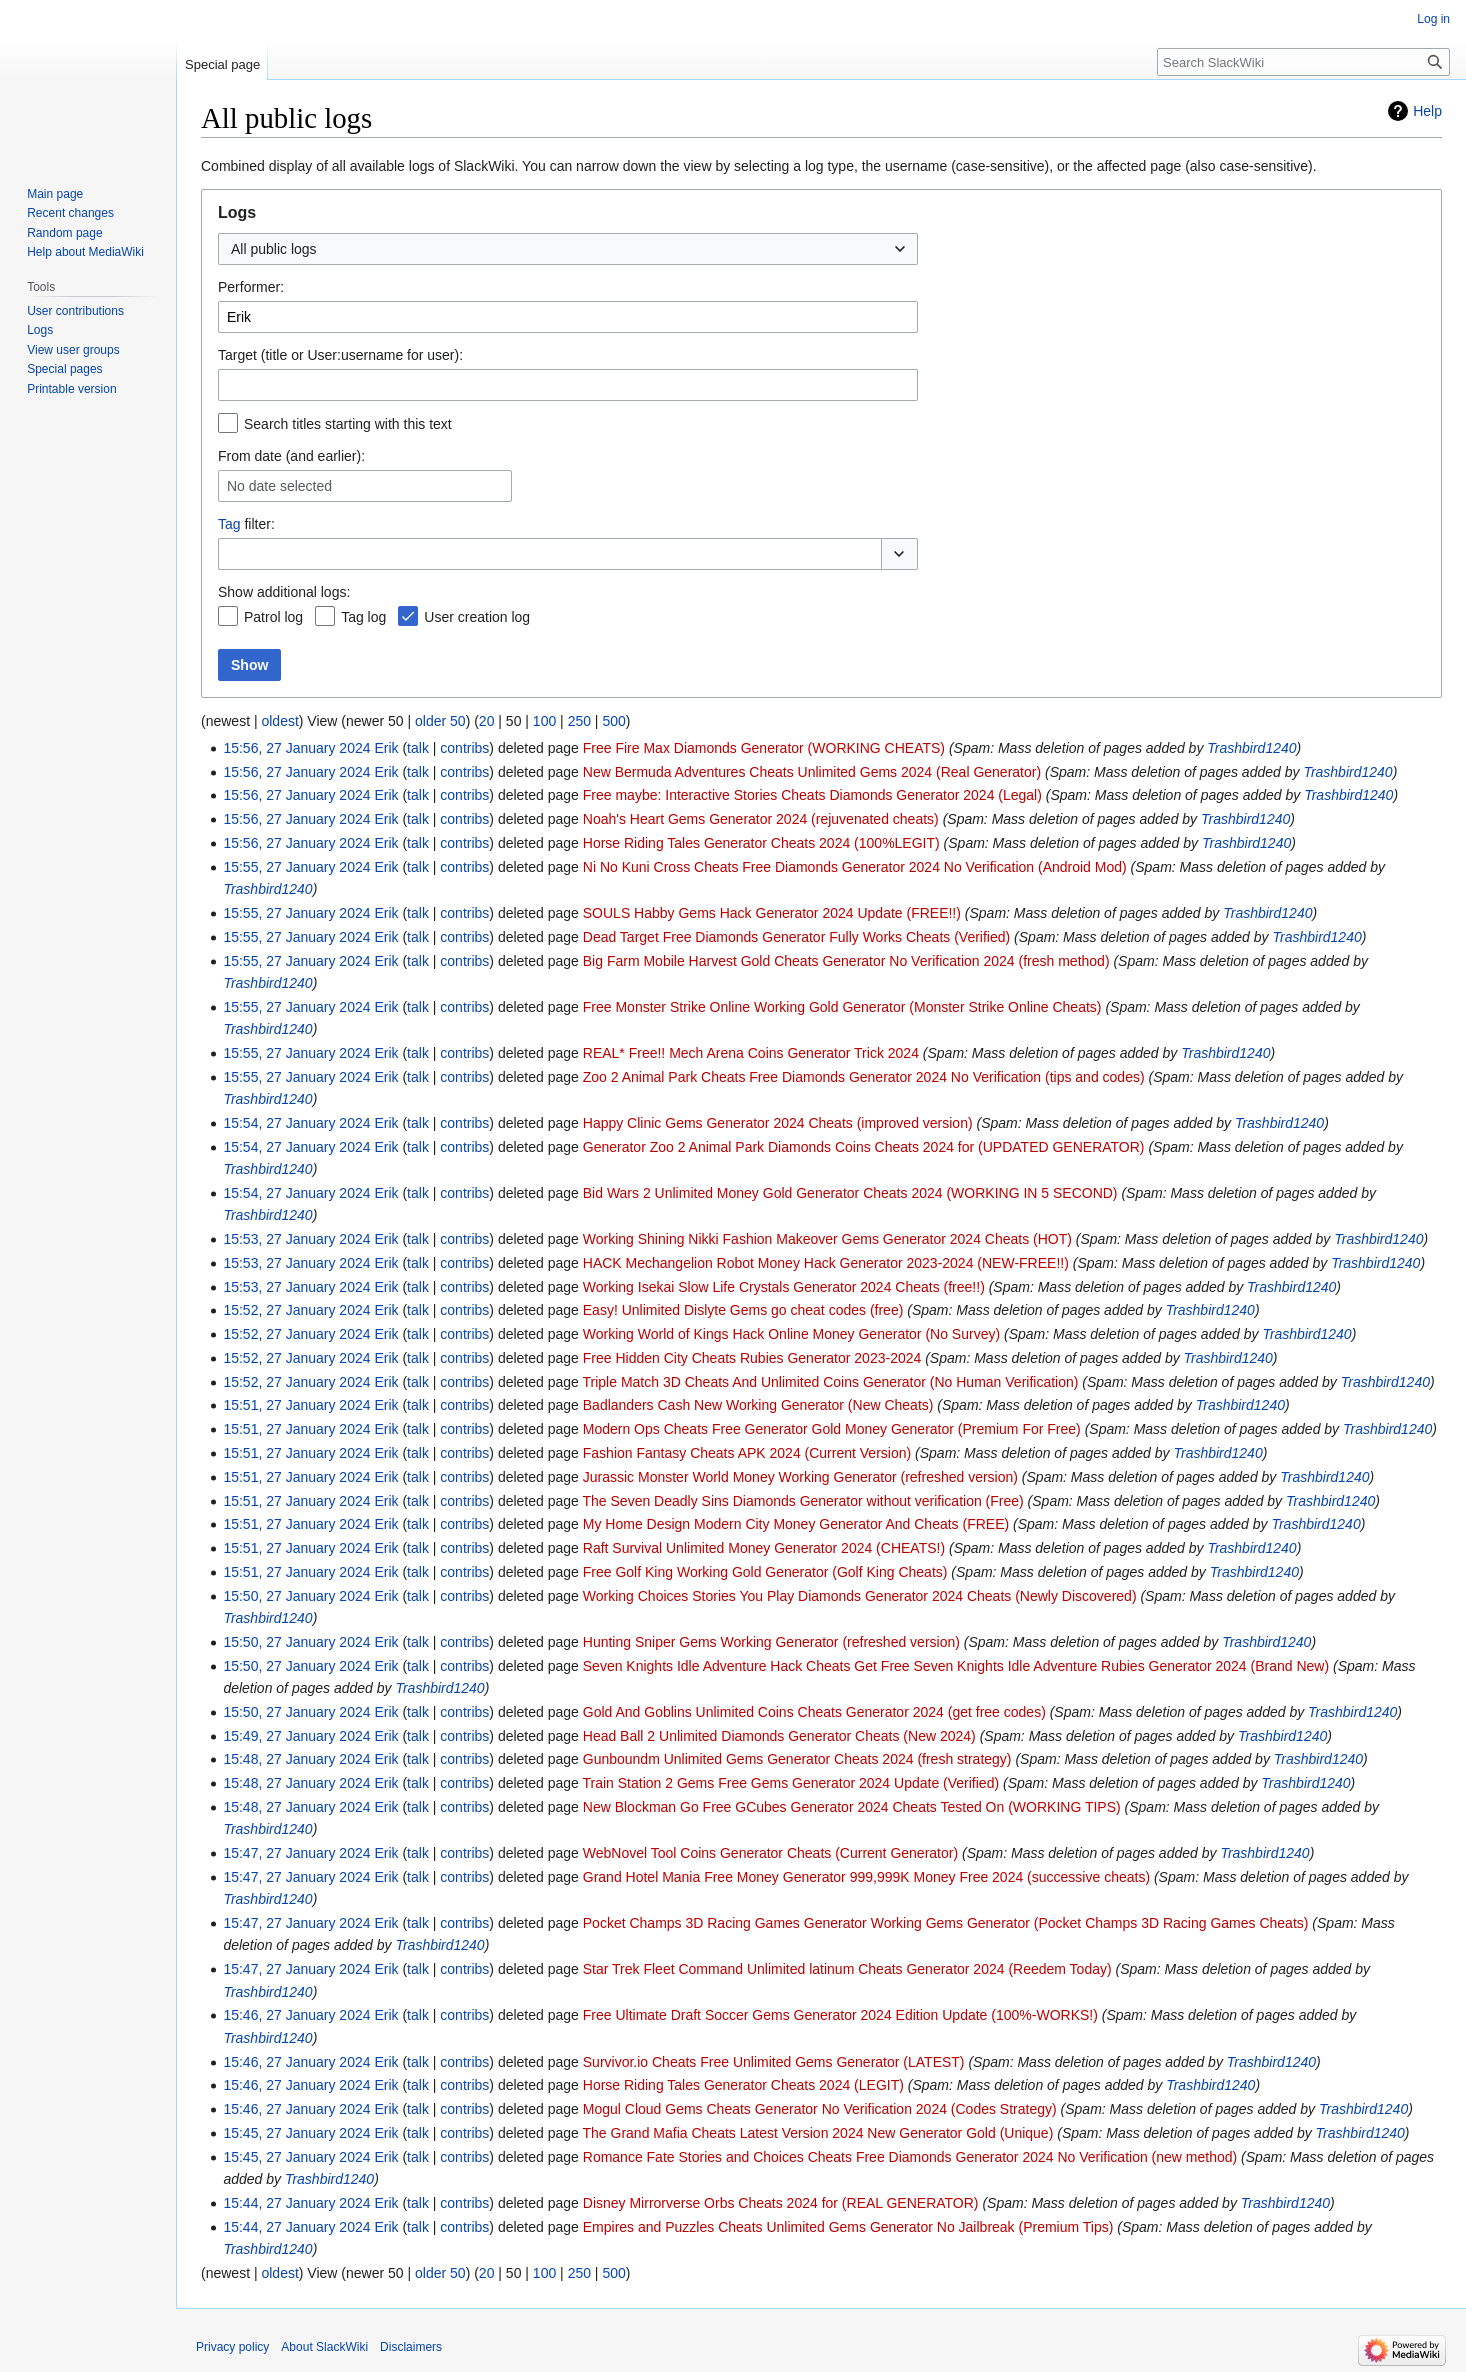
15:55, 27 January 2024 (296, 867)
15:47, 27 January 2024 (296, 1853)
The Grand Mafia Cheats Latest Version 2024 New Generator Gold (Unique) (818, 2133)
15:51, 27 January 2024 (296, 1405)
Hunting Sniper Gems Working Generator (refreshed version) (771, 1642)
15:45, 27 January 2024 (296, 2133)
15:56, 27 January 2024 (296, 748)
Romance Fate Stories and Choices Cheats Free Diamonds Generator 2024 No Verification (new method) (910, 2157)
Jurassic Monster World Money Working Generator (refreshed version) (800, 1477)
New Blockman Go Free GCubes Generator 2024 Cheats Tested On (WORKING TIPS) (852, 1807)
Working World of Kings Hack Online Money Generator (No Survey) (791, 1334)
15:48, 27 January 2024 (296, 1759)
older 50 (440, 721)
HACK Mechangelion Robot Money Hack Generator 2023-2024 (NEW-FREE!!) (826, 1263)
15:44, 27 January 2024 (296, 2203)
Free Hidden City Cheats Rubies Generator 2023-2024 (752, 1358)
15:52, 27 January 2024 (296, 1310)
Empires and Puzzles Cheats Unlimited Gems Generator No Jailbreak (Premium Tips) (848, 2227)
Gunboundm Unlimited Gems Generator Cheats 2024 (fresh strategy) (797, 1759)
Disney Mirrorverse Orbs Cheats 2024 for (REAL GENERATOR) (781, 2203)
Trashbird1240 (1251, 748)
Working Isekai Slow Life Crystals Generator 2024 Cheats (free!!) (784, 1287)
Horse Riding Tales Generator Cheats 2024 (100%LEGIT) (761, 843)
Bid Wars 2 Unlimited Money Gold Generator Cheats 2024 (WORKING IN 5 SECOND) (850, 1193)
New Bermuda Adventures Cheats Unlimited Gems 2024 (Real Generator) (812, 772)
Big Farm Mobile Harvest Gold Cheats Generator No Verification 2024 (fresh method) (846, 961)
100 (544, 721)
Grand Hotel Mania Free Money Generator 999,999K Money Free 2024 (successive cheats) (866, 1877)
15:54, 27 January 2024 (296, 1123)
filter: (246, 524)
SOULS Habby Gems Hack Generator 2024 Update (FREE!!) (772, 913)
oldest (279, 721)
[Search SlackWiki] (1303, 62)
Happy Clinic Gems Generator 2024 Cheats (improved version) (778, 1123)
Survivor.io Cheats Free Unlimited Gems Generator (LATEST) (774, 2062)
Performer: (251, 287)
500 (613, 721)
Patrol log (273, 617)
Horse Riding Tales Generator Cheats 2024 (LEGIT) (743, 2085)
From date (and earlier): (291, 456)
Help (1427, 111)
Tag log (363, 617)
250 (579, 721)
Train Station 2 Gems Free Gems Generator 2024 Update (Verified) (791, 1783)
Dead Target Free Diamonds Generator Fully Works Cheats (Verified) (796, 937)
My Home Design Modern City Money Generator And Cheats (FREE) (796, 1524)
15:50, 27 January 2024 (296, 1596)
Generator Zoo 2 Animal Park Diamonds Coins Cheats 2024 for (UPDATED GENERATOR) (864, 1147)
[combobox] (568, 249)
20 (487, 721)
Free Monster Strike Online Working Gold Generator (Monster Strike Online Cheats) (842, 1007)
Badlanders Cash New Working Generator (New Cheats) (758, 1405)
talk (418, 748)
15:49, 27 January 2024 (296, 1736)
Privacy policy (232, 2347)
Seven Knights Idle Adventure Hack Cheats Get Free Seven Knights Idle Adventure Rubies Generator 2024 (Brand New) (956, 1666)
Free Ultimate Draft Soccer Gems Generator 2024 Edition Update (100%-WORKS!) (840, 2015)
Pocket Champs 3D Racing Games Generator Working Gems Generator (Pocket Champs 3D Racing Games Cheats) (946, 1923)
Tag (229, 524)
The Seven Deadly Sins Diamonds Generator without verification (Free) (803, 1501)
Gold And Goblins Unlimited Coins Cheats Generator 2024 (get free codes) (814, 1712)
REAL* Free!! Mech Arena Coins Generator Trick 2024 (751, 1053)
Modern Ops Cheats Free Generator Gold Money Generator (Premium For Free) (832, 1429)
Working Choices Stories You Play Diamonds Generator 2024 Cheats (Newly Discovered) (860, 1596)
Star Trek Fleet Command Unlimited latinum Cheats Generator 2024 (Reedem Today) (847, 1969)
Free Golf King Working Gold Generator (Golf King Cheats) (765, 1572)
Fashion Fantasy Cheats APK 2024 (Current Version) (747, 1453)
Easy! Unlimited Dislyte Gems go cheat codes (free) (743, 1310)
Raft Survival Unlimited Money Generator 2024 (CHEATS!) (764, 1548)
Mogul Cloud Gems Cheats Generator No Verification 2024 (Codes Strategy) (820, 2109)
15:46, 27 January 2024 (296, 2015)
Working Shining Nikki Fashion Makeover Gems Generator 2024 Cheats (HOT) (827, 1239)
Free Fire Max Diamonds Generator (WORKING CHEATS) (764, 748)
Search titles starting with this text (348, 424)
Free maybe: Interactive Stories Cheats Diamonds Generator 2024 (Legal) (812, 795)
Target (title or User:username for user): (340, 355)
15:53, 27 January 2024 (296, 1239)
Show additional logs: (284, 592)
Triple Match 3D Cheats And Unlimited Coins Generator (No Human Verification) (831, 1382)
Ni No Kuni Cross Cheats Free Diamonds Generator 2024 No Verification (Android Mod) (855, 867)
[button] (899, 554)
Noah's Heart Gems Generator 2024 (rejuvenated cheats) (761, 819)
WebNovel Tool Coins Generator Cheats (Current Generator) (770, 1853)
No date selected (279, 486)
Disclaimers (411, 2347)
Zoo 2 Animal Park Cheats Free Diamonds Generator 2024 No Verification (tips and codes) (864, 1077)
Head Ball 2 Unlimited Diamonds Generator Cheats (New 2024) (779, 1736)
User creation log (477, 617)
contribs (464, 748)
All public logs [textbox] (274, 249)
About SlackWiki (324, 2347)
